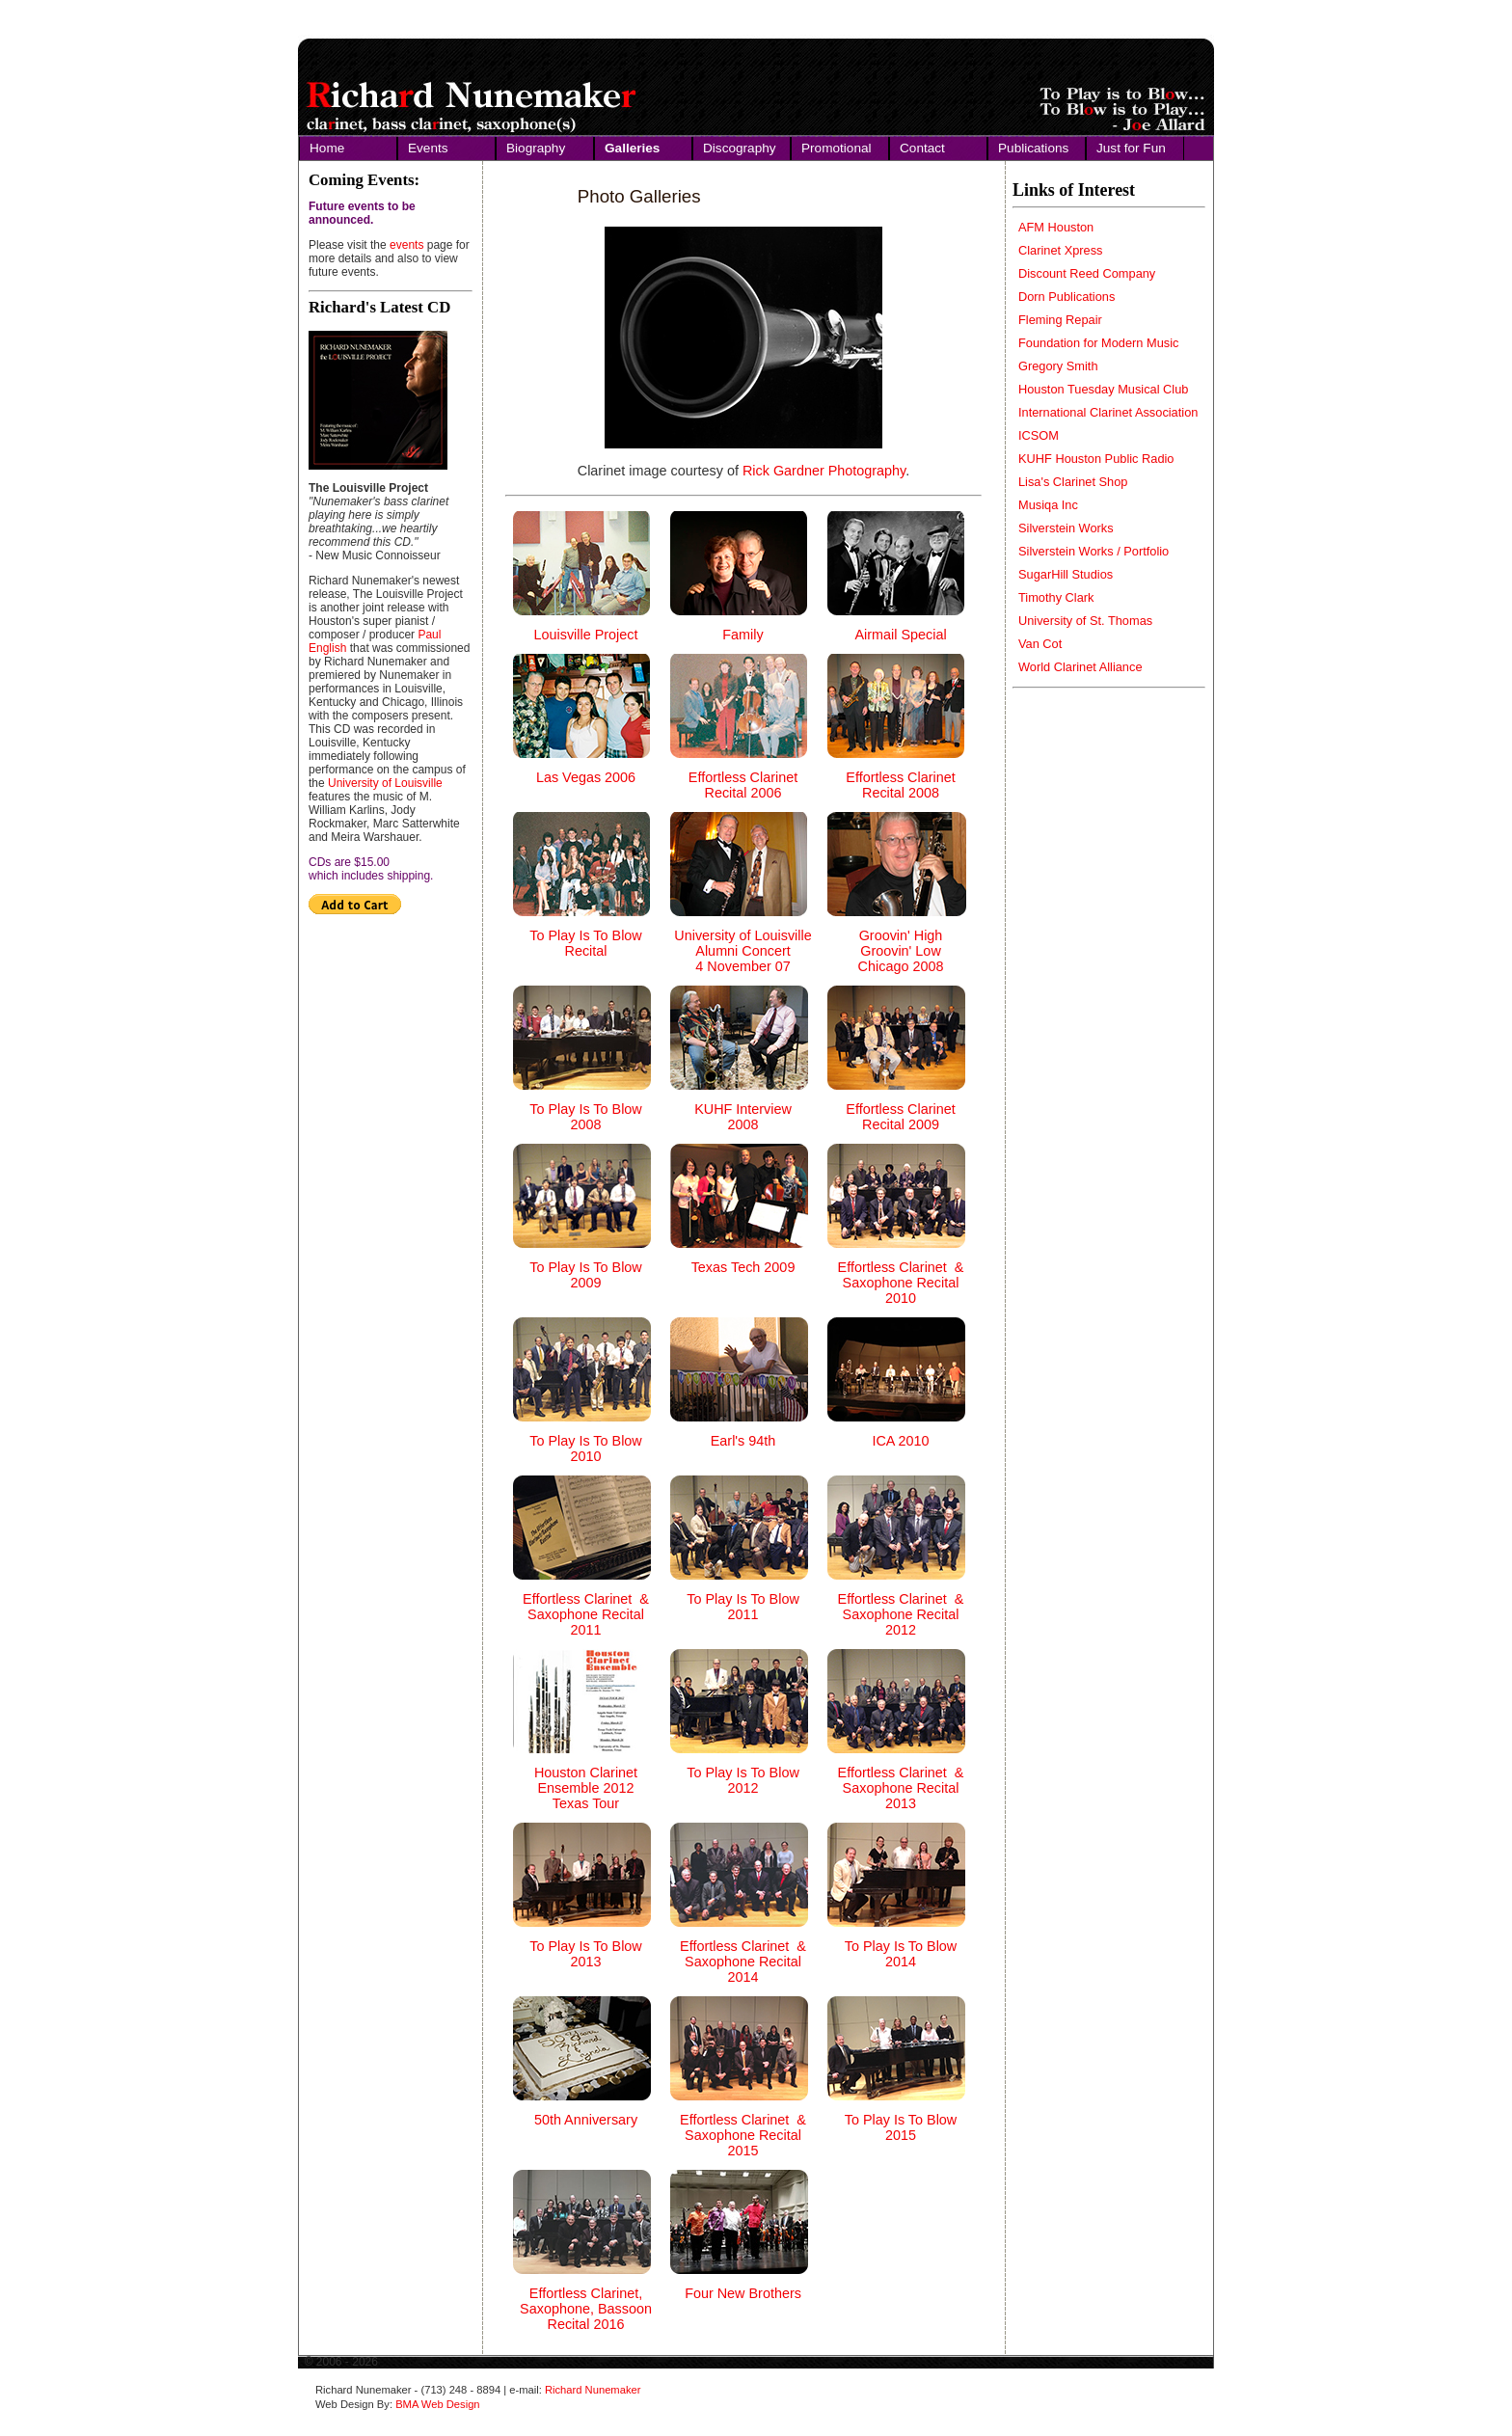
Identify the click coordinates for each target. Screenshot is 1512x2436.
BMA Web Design (437, 2404)
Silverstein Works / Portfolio (1093, 551)
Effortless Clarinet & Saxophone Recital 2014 (743, 1961)
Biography (535, 148)
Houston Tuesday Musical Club (1103, 389)
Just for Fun (1131, 148)
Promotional (836, 148)
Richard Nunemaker (593, 2389)
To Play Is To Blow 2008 (585, 1116)
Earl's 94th (743, 1440)
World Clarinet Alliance (1080, 667)
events (406, 245)
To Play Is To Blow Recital (585, 943)
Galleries (632, 148)
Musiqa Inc (1048, 505)
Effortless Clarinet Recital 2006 (742, 785)
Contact (922, 148)
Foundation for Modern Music (1098, 343)
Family (742, 634)
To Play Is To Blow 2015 (901, 2127)
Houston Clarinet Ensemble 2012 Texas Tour (585, 1788)
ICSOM (1038, 435)
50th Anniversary (585, 2119)
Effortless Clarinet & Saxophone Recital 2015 (743, 2135)
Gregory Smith (1058, 366)
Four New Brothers (743, 2293)
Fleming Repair (1060, 319)
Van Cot (1040, 643)
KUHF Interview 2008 (743, 1116)
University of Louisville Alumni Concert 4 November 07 (742, 951)
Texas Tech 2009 (743, 1267)
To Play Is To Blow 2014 (901, 1953)
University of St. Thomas (1085, 620)
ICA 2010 (900, 1440)
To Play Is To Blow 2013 (585, 1953)
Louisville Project (586, 634)
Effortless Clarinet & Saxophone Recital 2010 (901, 1282)
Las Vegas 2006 (585, 777)
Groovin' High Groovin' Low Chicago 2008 (901, 951)
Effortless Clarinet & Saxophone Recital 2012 (901, 1614)
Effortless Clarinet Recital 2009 (900, 1116)
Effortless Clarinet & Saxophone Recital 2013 (901, 1788)
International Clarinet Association (1108, 412)
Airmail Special (900, 634)
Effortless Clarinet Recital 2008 (900, 785)
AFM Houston (1056, 227)
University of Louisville (385, 783)
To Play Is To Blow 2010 (585, 1448)
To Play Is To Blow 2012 (743, 1780)
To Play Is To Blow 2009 (585, 1274)
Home (327, 148)
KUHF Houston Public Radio (1096, 458)
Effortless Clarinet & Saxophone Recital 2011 (586, 1614)
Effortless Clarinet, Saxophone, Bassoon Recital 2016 (586, 2309)
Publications (1033, 148)
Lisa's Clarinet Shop (1072, 481)
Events (428, 148)
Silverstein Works (1066, 528)
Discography (739, 148)
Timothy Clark (1056, 597)
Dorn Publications (1066, 296)
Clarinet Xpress (1060, 250)
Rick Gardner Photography (823, 470)
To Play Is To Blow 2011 (743, 1606)
